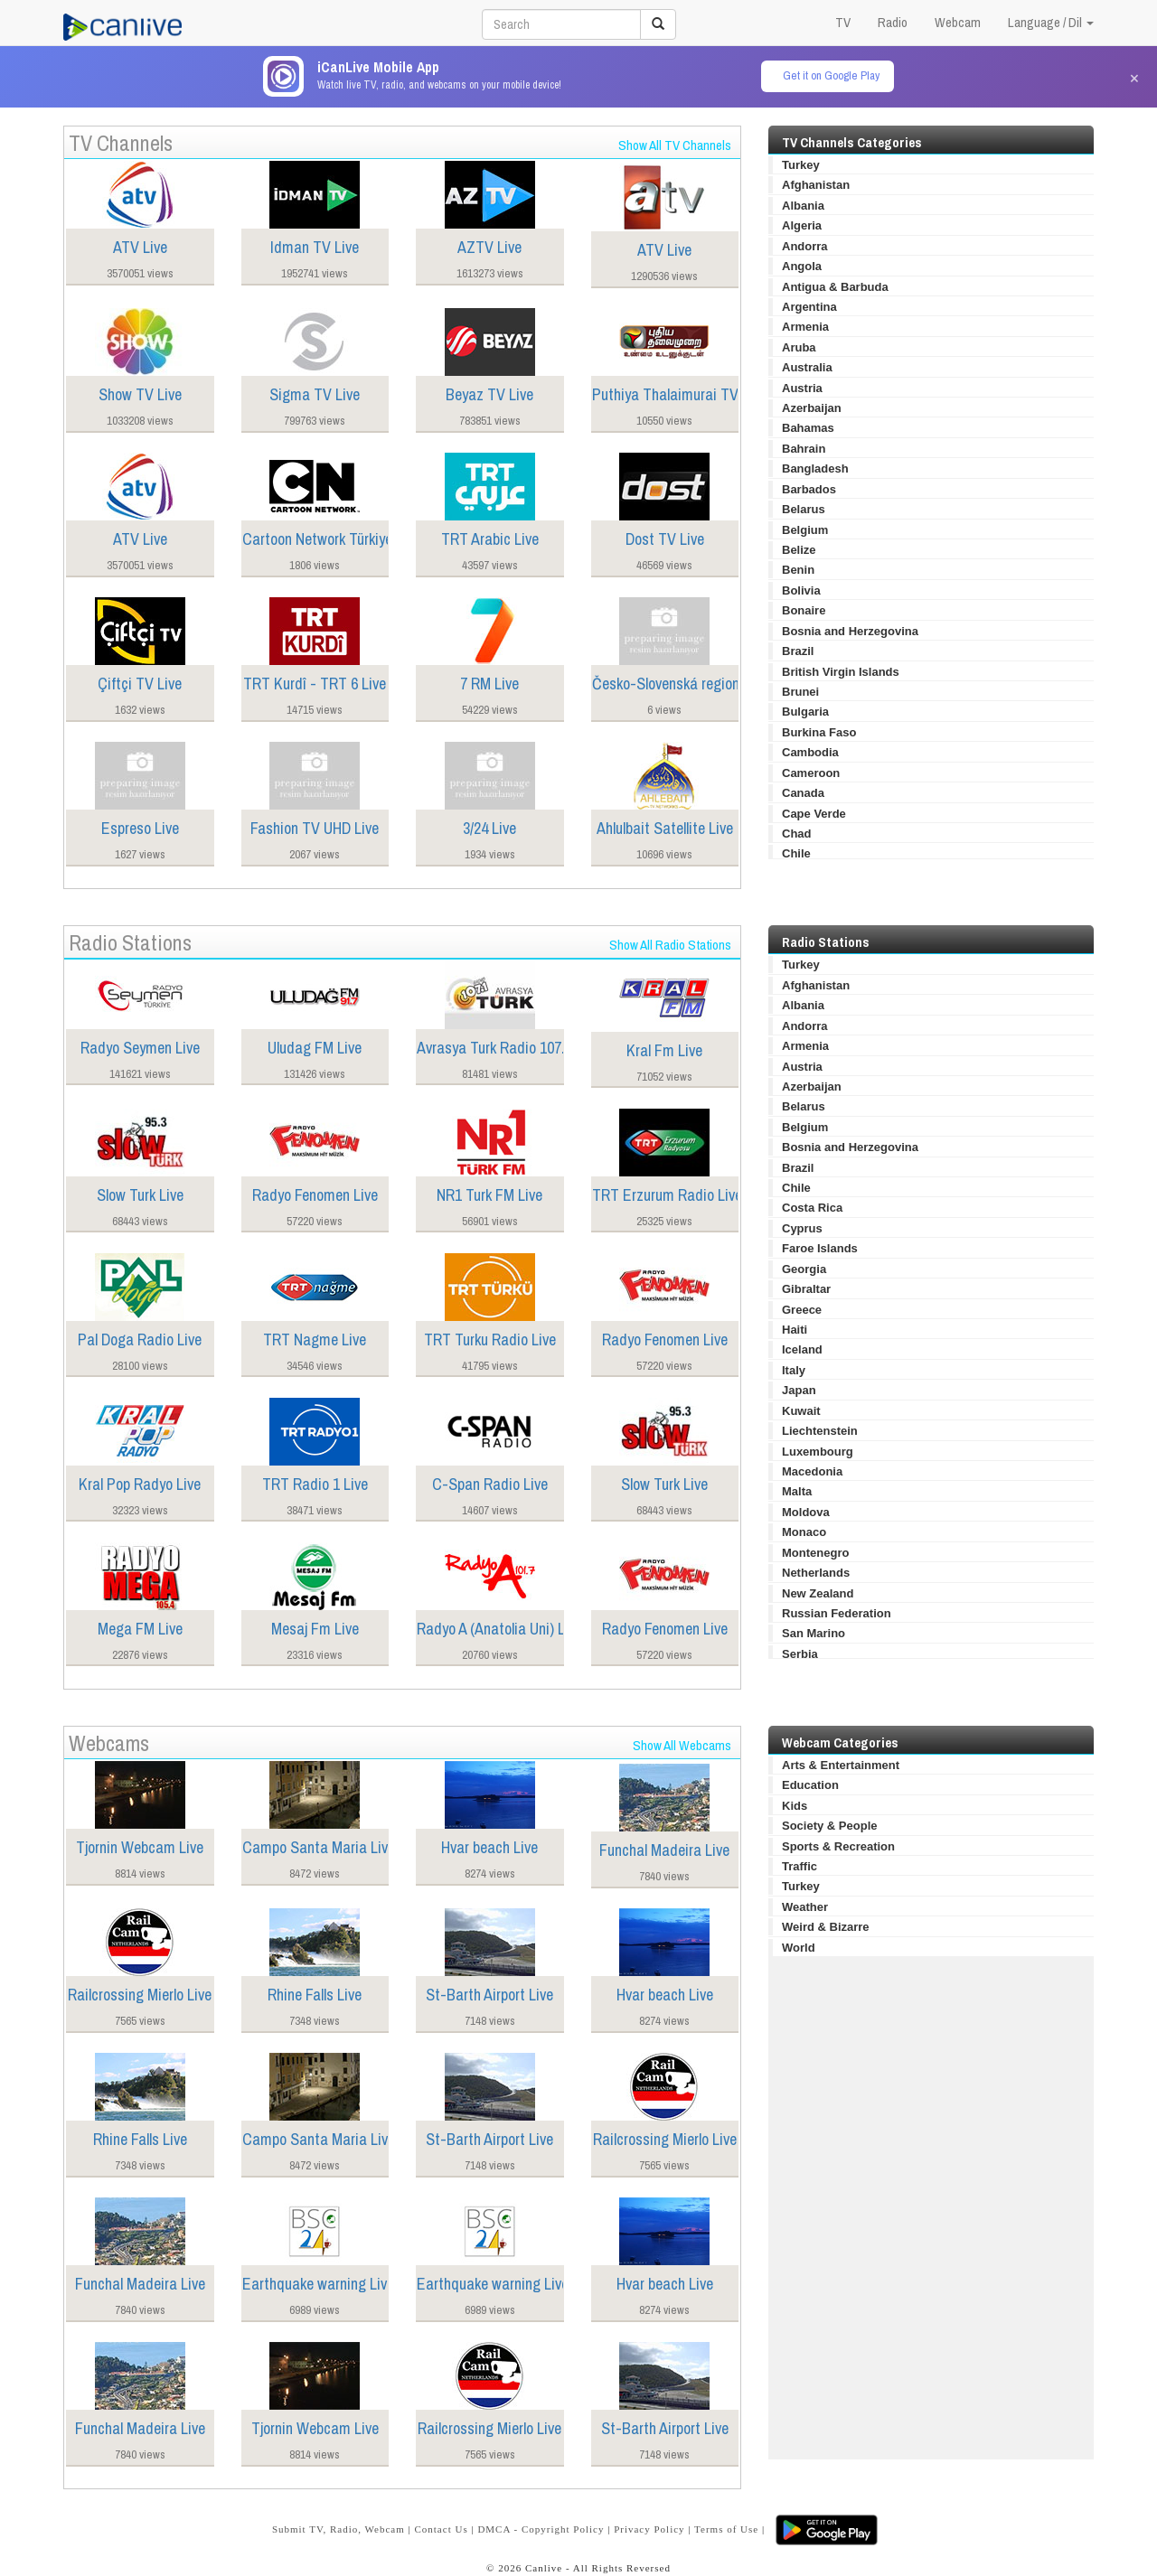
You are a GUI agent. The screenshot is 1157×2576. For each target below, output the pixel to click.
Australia (807, 367)
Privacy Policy (649, 2529)
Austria (802, 388)
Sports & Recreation (838, 1846)
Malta (797, 1491)
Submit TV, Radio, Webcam (338, 2529)
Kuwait (801, 1411)
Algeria (802, 225)
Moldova (806, 1512)
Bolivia (801, 590)
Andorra (805, 246)
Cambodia (810, 752)
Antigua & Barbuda (835, 287)
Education (810, 1785)
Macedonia (812, 1471)
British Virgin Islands (840, 672)
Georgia (804, 1269)
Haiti (794, 1329)
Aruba (799, 347)
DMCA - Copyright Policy (540, 2529)
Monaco (804, 1532)
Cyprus (802, 1228)
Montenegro (815, 1553)
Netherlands (816, 1572)
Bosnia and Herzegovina (850, 631)
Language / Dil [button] (1051, 22)
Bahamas (808, 428)
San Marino (813, 1633)
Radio (893, 22)
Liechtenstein (820, 1431)
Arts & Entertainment (840, 1765)
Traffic (799, 1866)
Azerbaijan (812, 408)
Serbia (800, 1654)
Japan (799, 1390)
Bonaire (803, 610)
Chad (797, 833)
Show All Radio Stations (670, 944)
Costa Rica (812, 1207)
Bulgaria (805, 711)
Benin (798, 569)
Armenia (805, 326)
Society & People (829, 1825)
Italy (793, 1370)
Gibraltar (806, 1289)
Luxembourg (817, 1451)
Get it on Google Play (831, 75)
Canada (803, 793)
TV (843, 22)
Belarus (803, 509)
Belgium (805, 530)
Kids (794, 1806)
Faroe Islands (820, 1248)
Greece (802, 1309)
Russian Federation (836, 1613)
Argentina (809, 307)
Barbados (809, 489)
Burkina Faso (819, 732)
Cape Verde (814, 813)
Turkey (801, 165)
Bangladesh (815, 468)
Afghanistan (816, 185)
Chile (796, 853)
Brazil (798, 651)
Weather (805, 1907)
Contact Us (440, 2529)
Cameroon (811, 773)
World (798, 1947)
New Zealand (817, 1593)
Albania (803, 205)
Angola (802, 266)
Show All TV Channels (674, 145)
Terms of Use (726, 2529)
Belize (799, 550)
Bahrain (803, 448)
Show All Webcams (682, 1745)
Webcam (958, 22)
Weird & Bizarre (826, 1927)
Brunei (800, 691)
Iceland (802, 1349)
